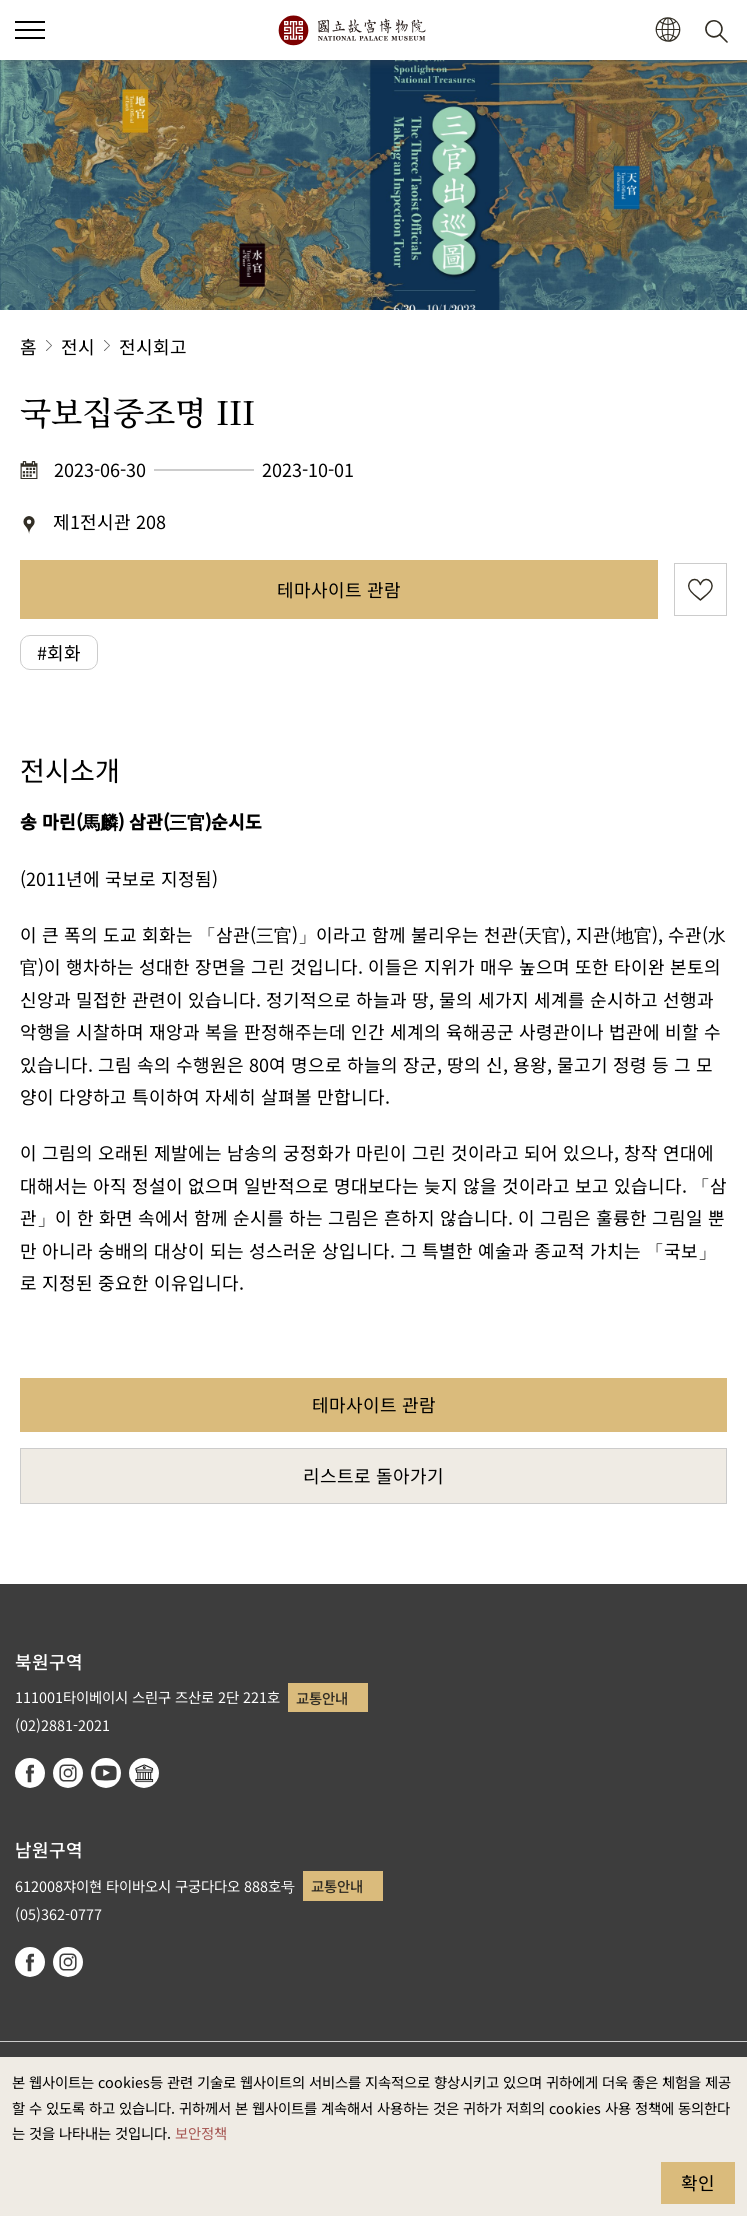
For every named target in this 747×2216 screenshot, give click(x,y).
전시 (78, 346)
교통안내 (322, 1697)
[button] (667, 30)
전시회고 (153, 346)
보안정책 (201, 2132)
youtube (106, 1773)
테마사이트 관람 (339, 589)
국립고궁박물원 (351, 30)
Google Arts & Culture (144, 1773)
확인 (698, 2182)
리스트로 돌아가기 (373, 1475)
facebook (30, 1773)
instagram (68, 1773)
